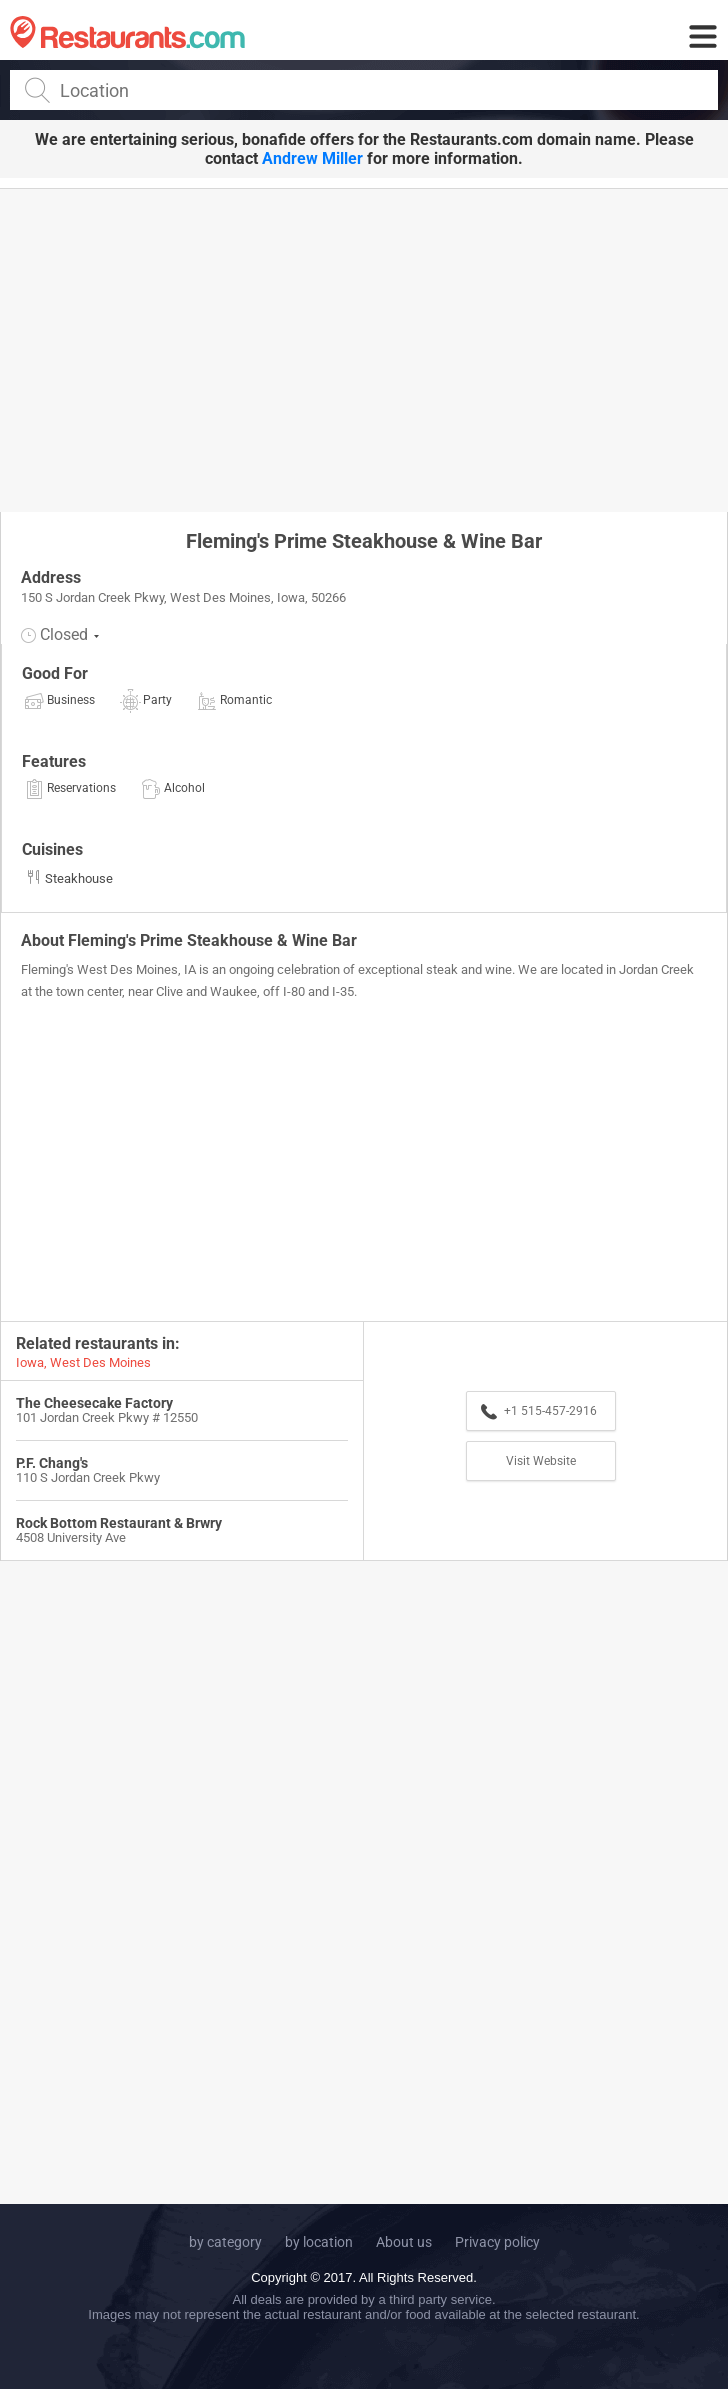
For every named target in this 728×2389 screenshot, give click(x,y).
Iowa (30, 1362)
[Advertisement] (364, 349)
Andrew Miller (312, 158)
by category (225, 2242)
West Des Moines (100, 1362)
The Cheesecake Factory (94, 1403)
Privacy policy (497, 2242)
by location (319, 2242)
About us (404, 2242)
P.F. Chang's (52, 1463)
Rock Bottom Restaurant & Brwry (119, 1523)
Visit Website (541, 1461)
